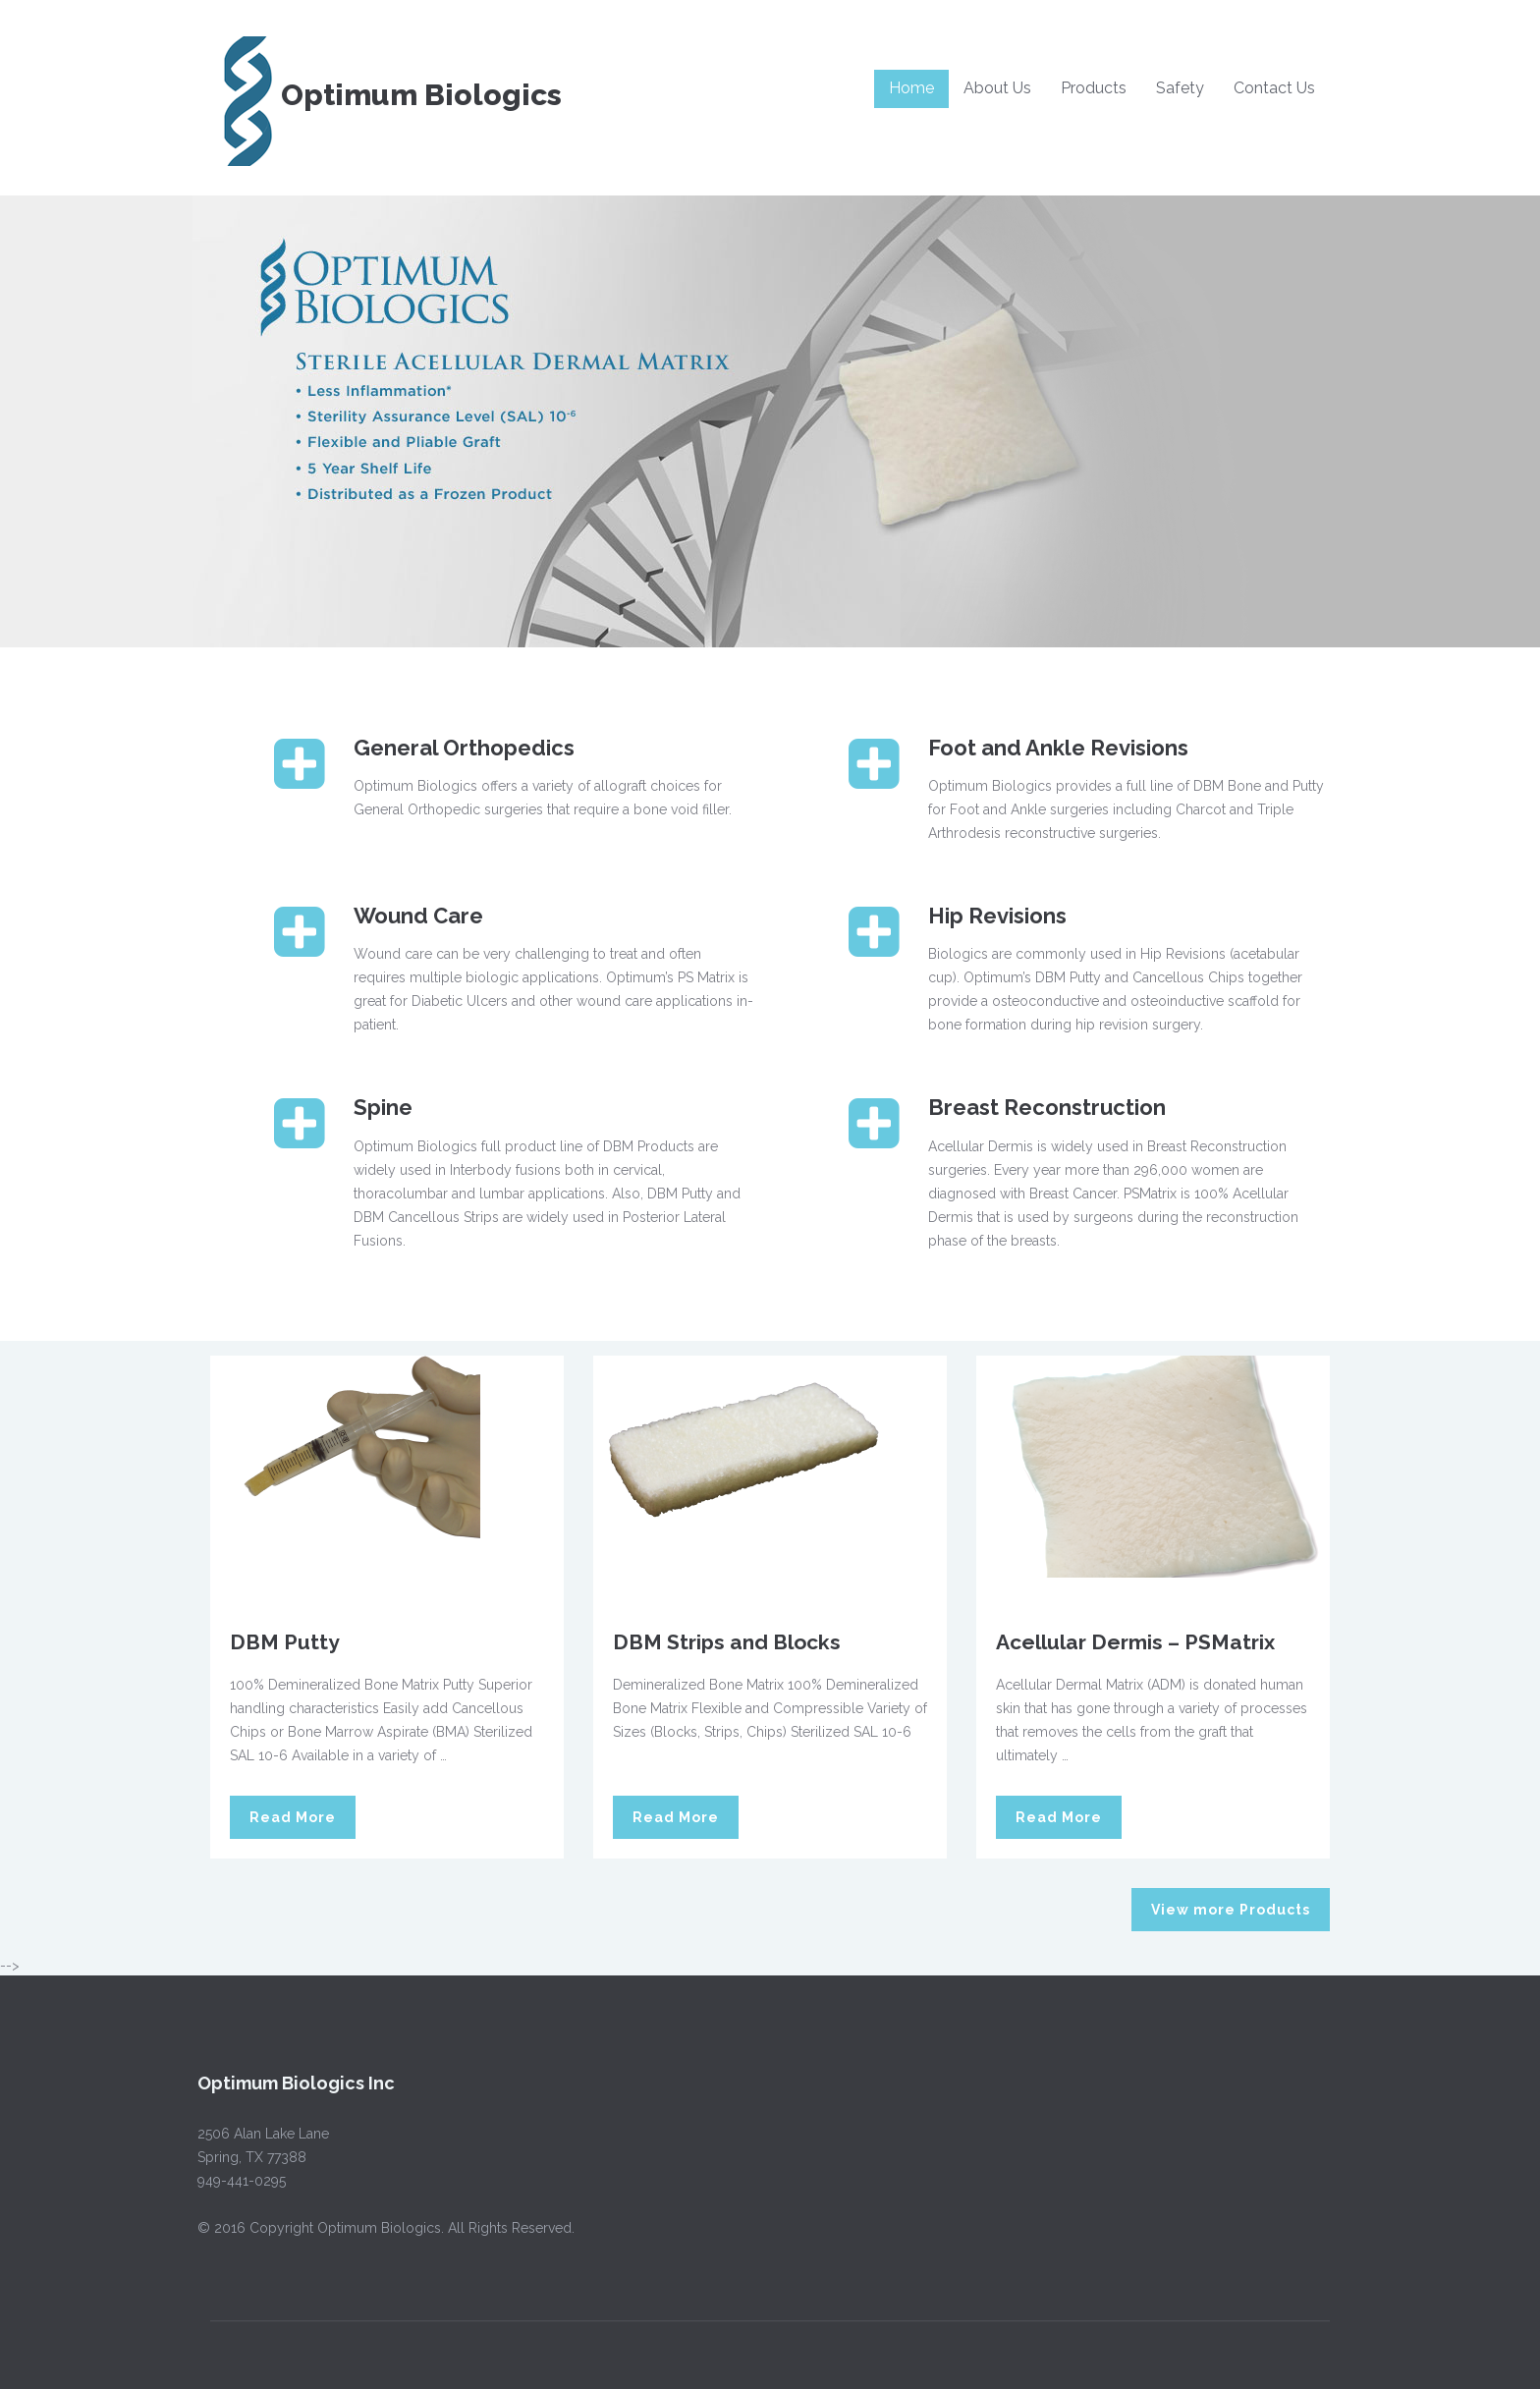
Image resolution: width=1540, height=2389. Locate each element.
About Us (997, 88)
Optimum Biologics (386, 95)
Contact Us (1274, 88)
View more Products (1230, 1909)
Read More (292, 1817)
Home (911, 88)
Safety (1180, 88)
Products (1094, 88)
